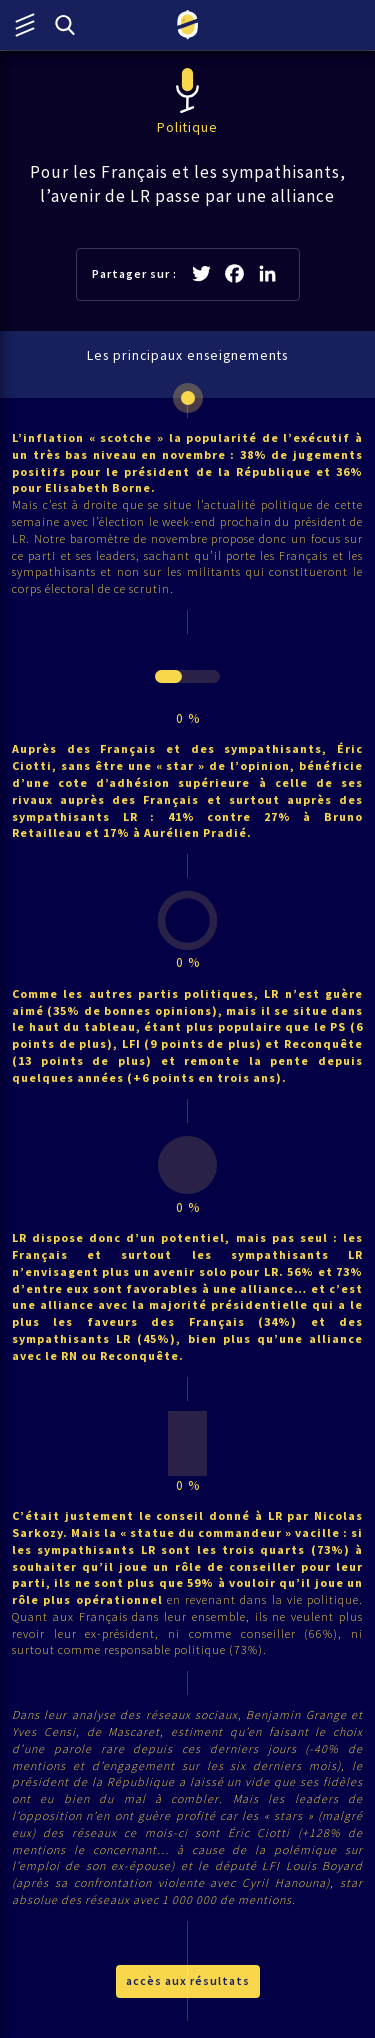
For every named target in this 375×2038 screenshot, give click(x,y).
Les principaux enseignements (187, 355)
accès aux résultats (188, 1980)
